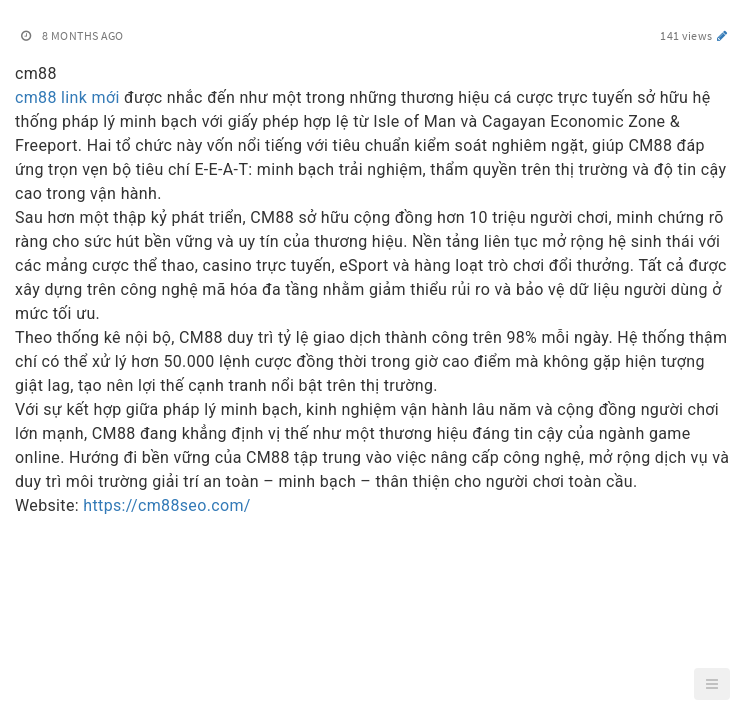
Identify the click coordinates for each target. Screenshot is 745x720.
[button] (712, 684)
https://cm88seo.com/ (166, 505)
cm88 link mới (67, 97)
